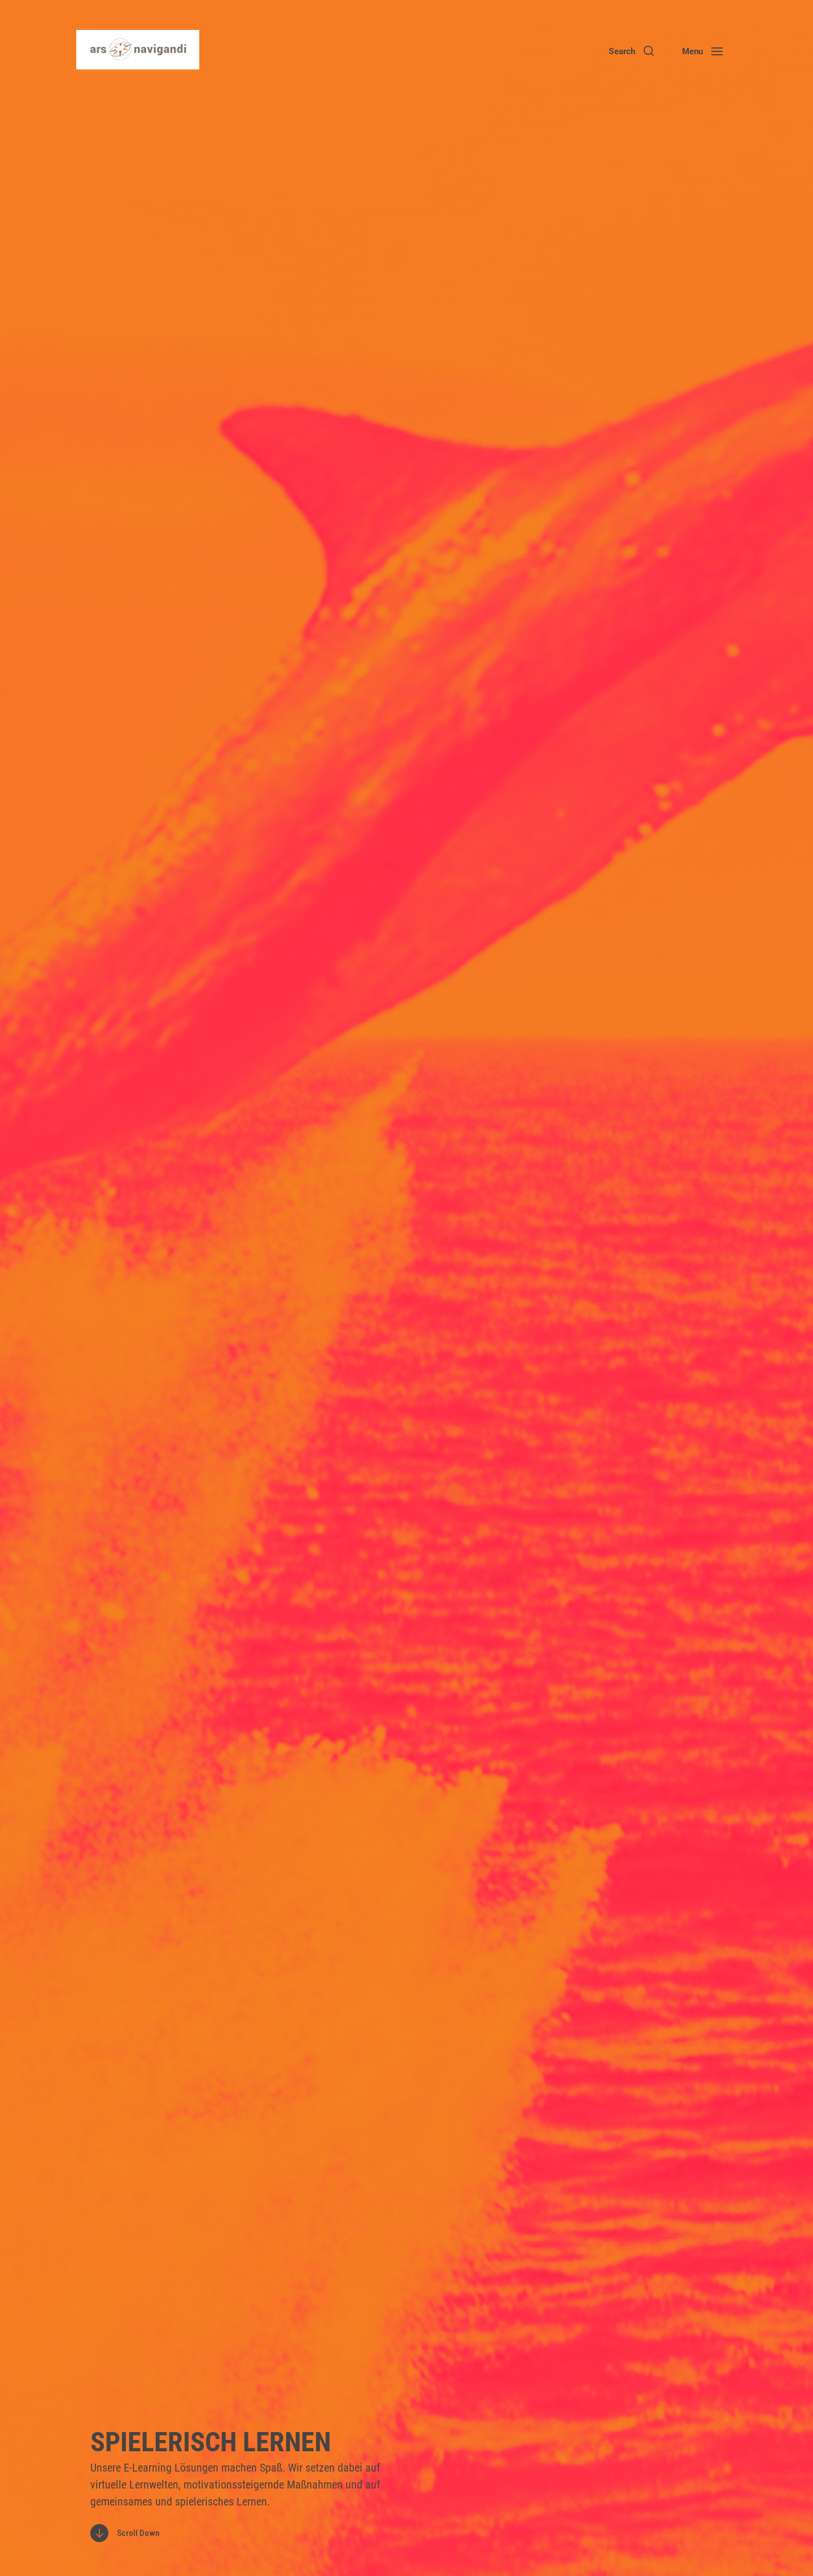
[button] (631, 50)
